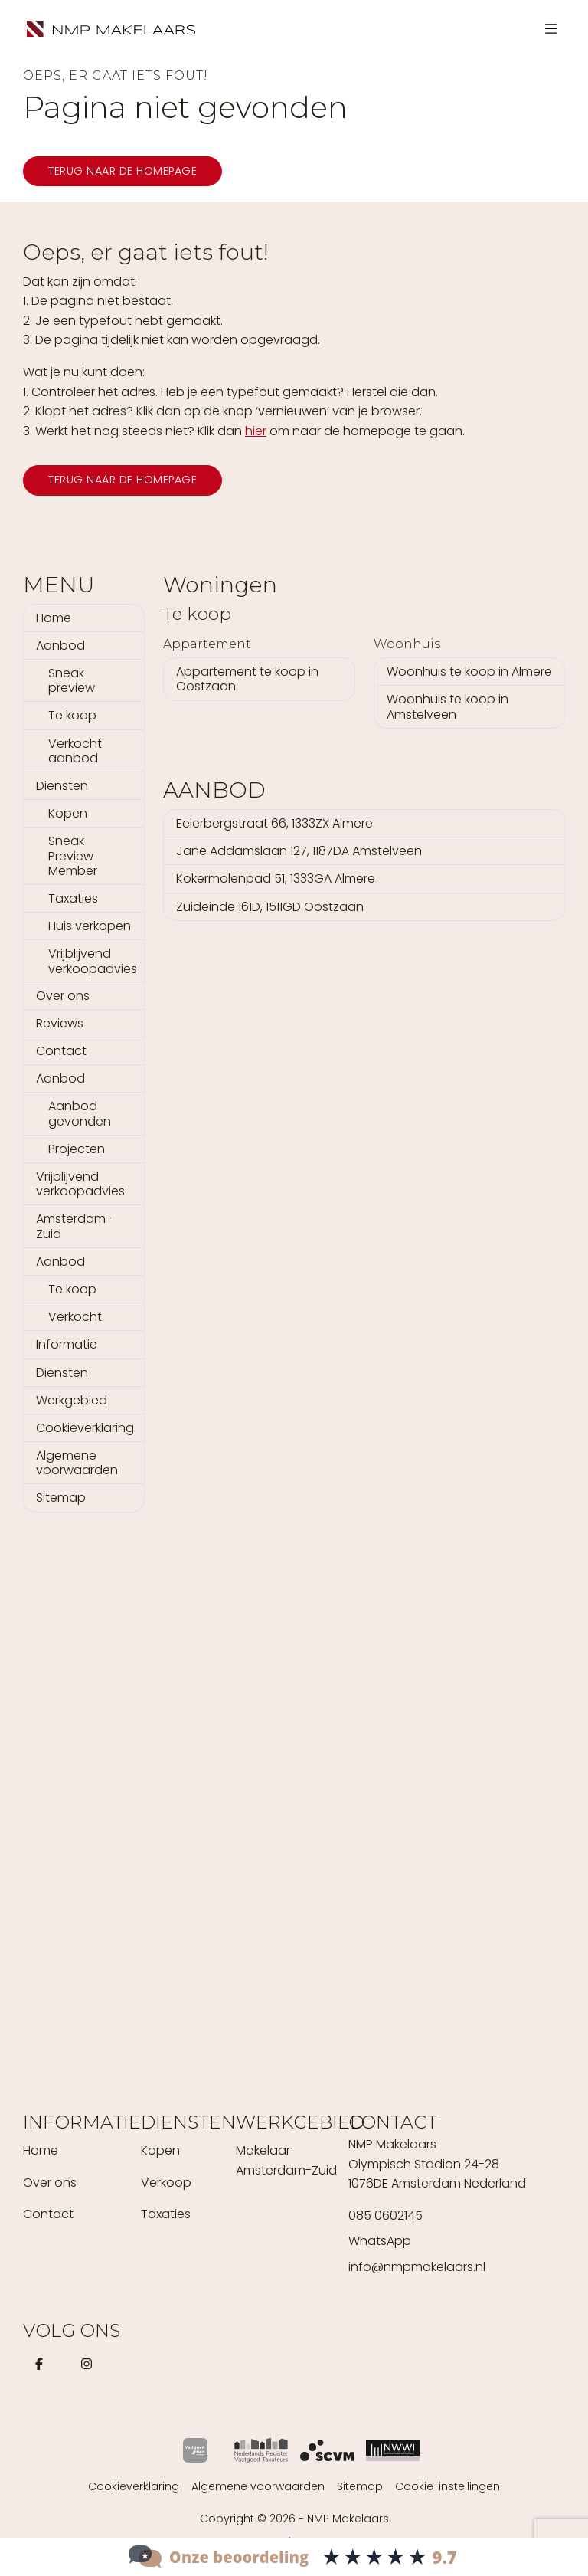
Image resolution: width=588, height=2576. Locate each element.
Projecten (76, 1149)
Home (53, 618)
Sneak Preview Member (72, 855)
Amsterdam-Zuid (74, 1226)
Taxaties (73, 898)
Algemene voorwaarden (77, 1463)
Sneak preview (71, 680)
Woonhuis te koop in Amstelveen (447, 706)
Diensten (62, 786)
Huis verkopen (89, 926)
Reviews (59, 1023)
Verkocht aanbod (75, 751)
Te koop (72, 715)
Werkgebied (71, 1400)
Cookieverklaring (85, 1428)
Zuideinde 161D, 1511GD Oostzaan (270, 907)
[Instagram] (89, 2364)
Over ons (63, 996)
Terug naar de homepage (122, 171)
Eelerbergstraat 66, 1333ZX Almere (274, 823)
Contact (61, 1051)
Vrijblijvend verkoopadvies (92, 961)
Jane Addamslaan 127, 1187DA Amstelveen (299, 851)
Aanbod (60, 645)
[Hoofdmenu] (551, 29)
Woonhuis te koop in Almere (469, 671)
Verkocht (75, 1317)
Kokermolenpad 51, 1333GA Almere (275, 878)
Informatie (66, 1344)
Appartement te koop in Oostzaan (247, 679)
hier (255, 431)
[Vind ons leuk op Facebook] (42, 2364)
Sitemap (61, 1497)
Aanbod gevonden (79, 1113)
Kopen (67, 813)
